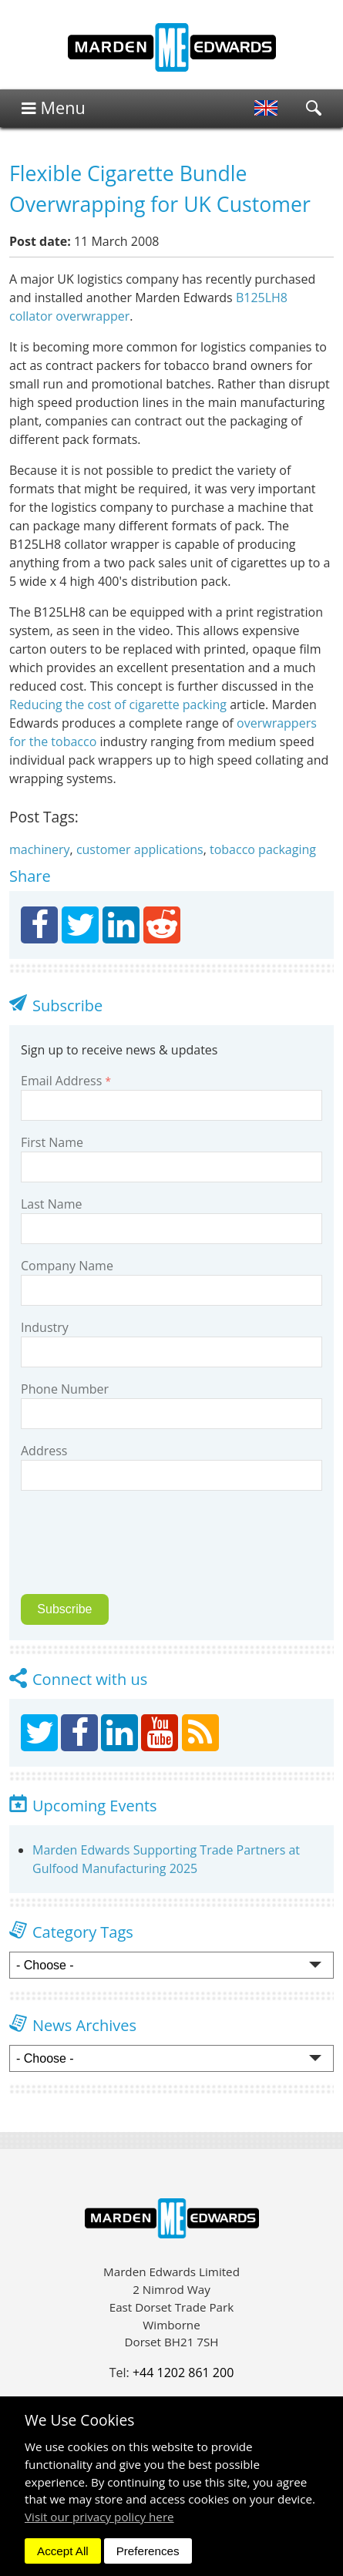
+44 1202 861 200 (183, 2372)
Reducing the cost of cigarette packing (118, 704)
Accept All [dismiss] (63, 2551)
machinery (39, 849)
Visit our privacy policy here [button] (99, 2516)
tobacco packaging (263, 849)
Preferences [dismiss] (148, 2551)
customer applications (139, 849)
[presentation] (129, 1552)
